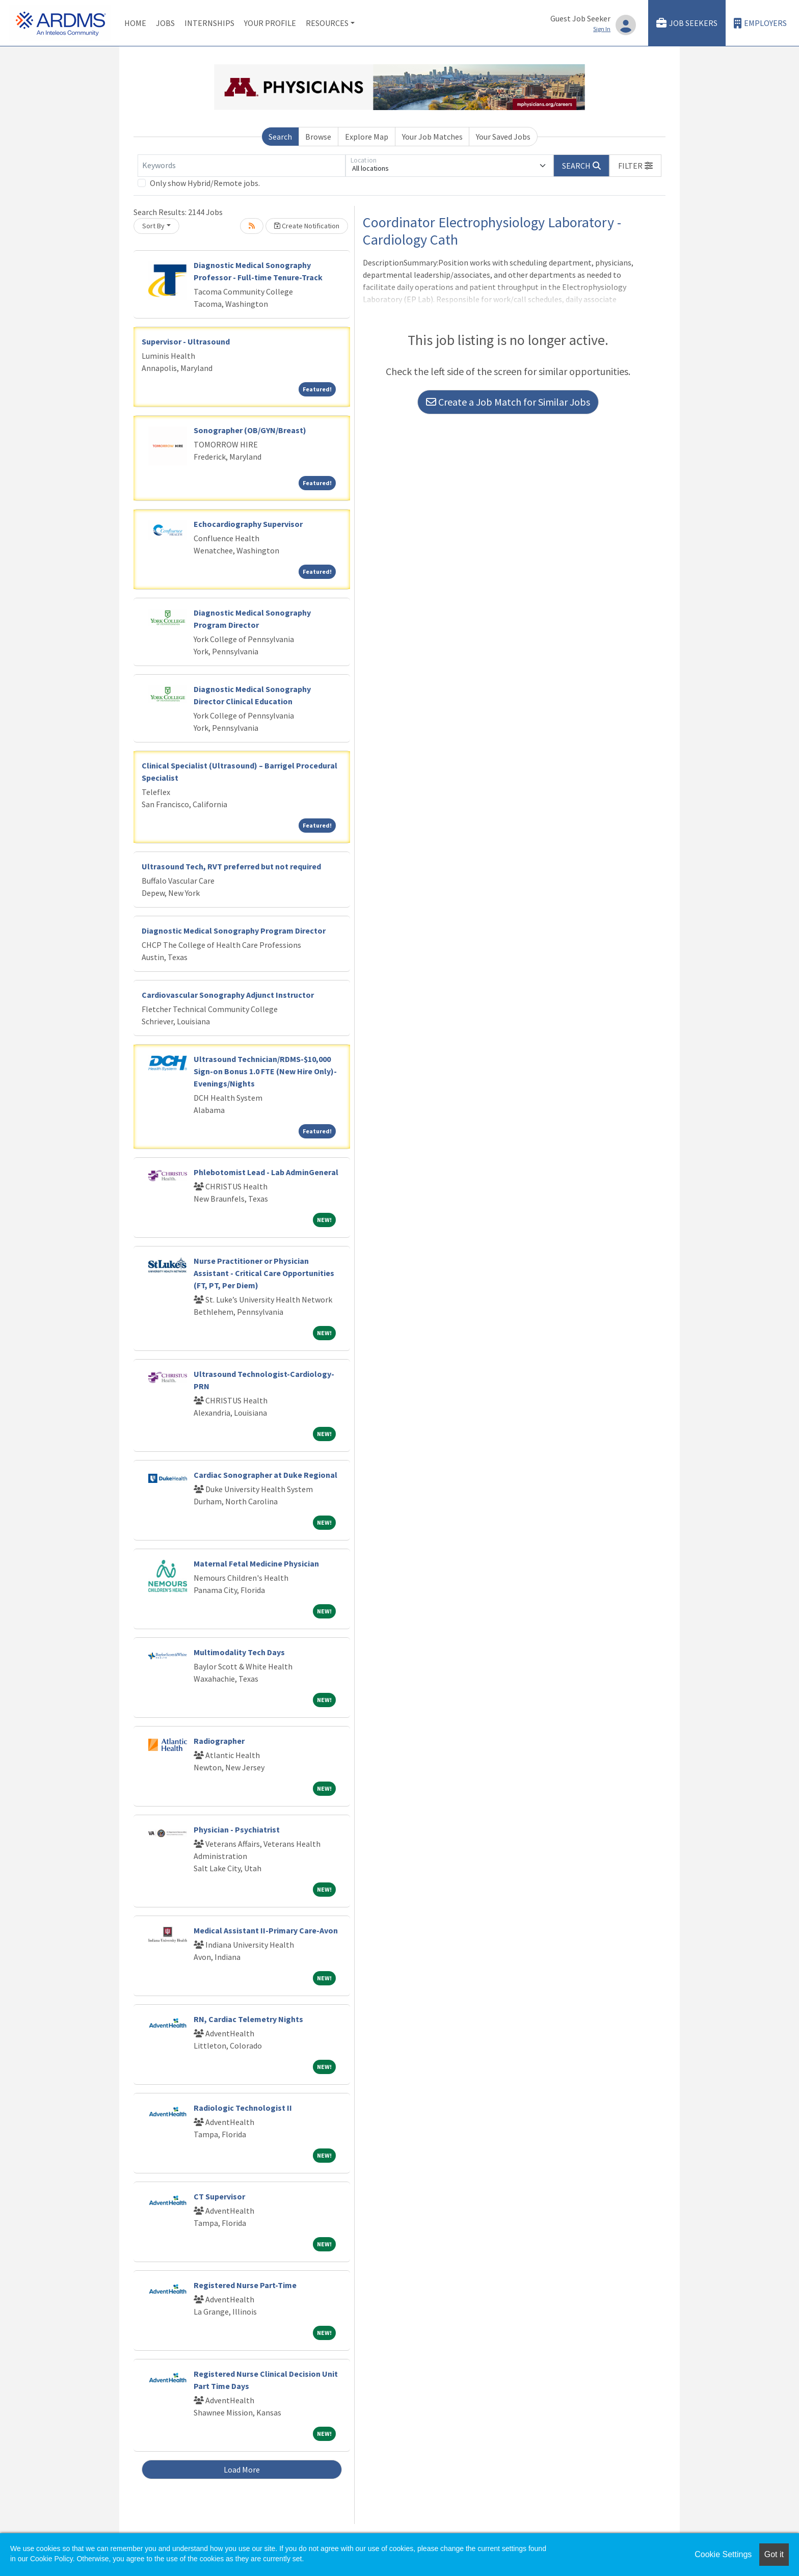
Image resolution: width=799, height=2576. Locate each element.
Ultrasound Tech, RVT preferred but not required (231, 866)
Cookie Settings (723, 2554)
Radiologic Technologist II (243, 2108)
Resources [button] (327, 23)
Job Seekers (686, 23)
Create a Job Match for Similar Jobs (508, 401)
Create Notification (306, 225)
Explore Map (366, 136)
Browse (318, 136)
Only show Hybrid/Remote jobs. (205, 183)
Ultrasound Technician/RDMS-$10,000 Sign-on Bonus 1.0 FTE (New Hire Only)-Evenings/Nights (265, 1071)
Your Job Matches (432, 136)
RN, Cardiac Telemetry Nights (248, 2019)
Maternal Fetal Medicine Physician (256, 1563)
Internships (209, 23)
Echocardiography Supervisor (248, 524)
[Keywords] (241, 165)
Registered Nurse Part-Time (245, 2285)
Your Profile (270, 23)
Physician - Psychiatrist (237, 1829)
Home (135, 23)
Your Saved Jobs (503, 136)
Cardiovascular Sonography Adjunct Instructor (228, 995)
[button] (635, 165)
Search (280, 136)
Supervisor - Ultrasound (186, 341)
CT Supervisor (219, 2196)
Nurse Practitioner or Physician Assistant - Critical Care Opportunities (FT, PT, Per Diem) (264, 1273)
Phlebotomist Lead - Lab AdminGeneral (266, 1172)
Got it (774, 2554)
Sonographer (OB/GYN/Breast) (250, 430)
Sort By (153, 225)
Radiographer (219, 1741)
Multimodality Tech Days (239, 1652)
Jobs (165, 23)
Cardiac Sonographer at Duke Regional (265, 1475)
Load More (242, 2469)
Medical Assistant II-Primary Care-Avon (266, 1930)
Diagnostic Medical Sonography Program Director (234, 930)
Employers (760, 23)
